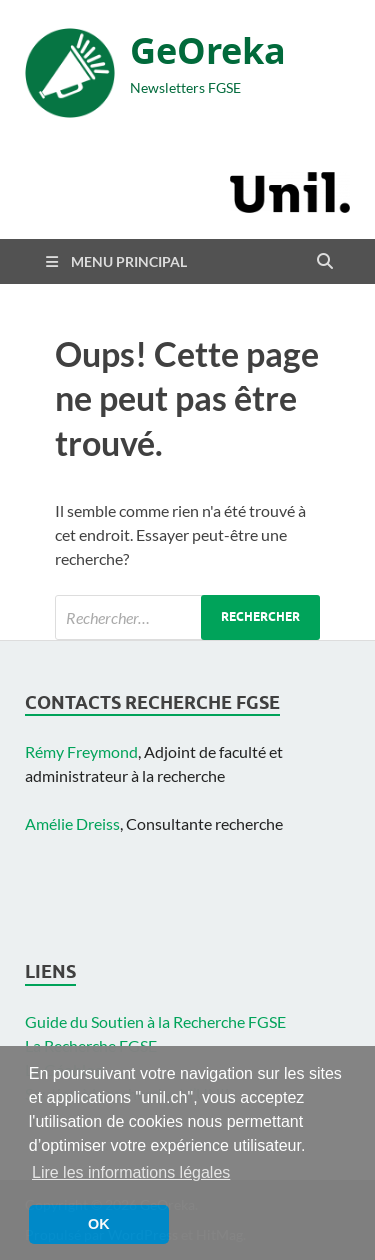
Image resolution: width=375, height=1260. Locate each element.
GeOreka (208, 50)
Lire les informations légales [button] (131, 1172)
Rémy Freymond (81, 751)
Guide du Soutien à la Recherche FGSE (155, 1021)
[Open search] (325, 262)
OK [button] (99, 1224)
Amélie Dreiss (72, 823)
